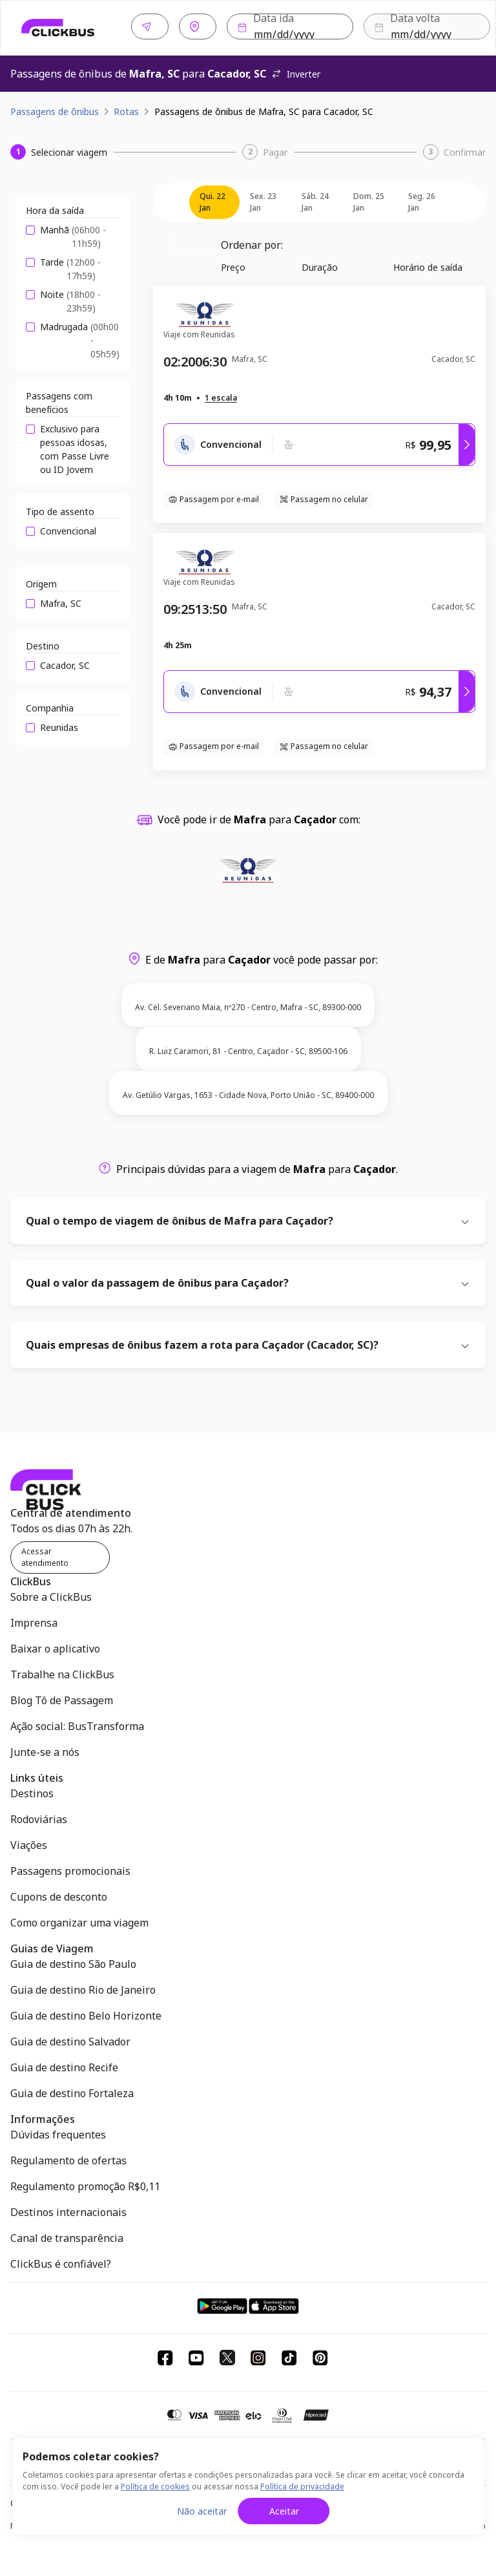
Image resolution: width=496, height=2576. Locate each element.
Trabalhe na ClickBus (62, 1672)
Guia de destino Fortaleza (72, 2091)
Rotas (126, 109)
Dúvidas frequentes (58, 2132)
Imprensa (33, 1620)
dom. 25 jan (368, 199)
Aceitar (284, 2511)
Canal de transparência (66, 2235)
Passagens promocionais (70, 1868)
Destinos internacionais (68, 2209)
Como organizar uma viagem (79, 1920)
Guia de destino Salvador (70, 2039)
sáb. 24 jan (315, 199)
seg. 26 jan (421, 199)
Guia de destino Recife (64, 2065)
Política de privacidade (302, 2486)
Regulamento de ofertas (68, 2158)
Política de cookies (155, 2486)
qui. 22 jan (212, 199)
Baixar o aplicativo (55, 1646)
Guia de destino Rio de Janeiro (83, 1987)
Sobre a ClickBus (51, 1594)
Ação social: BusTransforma (77, 1723)
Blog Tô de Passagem (61, 1698)
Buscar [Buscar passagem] (435, 27)
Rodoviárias (38, 1817)
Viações (28, 1842)
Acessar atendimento (44, 1554)
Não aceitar (202, 2511)
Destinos (32, 1791)
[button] (221, 396)
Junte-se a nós (44, 1749)
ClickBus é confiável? (60, 2261)
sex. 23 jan (263, 199)
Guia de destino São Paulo (73, 1961)
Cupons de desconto (58, 1894)
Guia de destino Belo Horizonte (85, 2013)
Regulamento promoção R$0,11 (85, 2184)
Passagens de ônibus (54, 109)
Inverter (295, 71)
